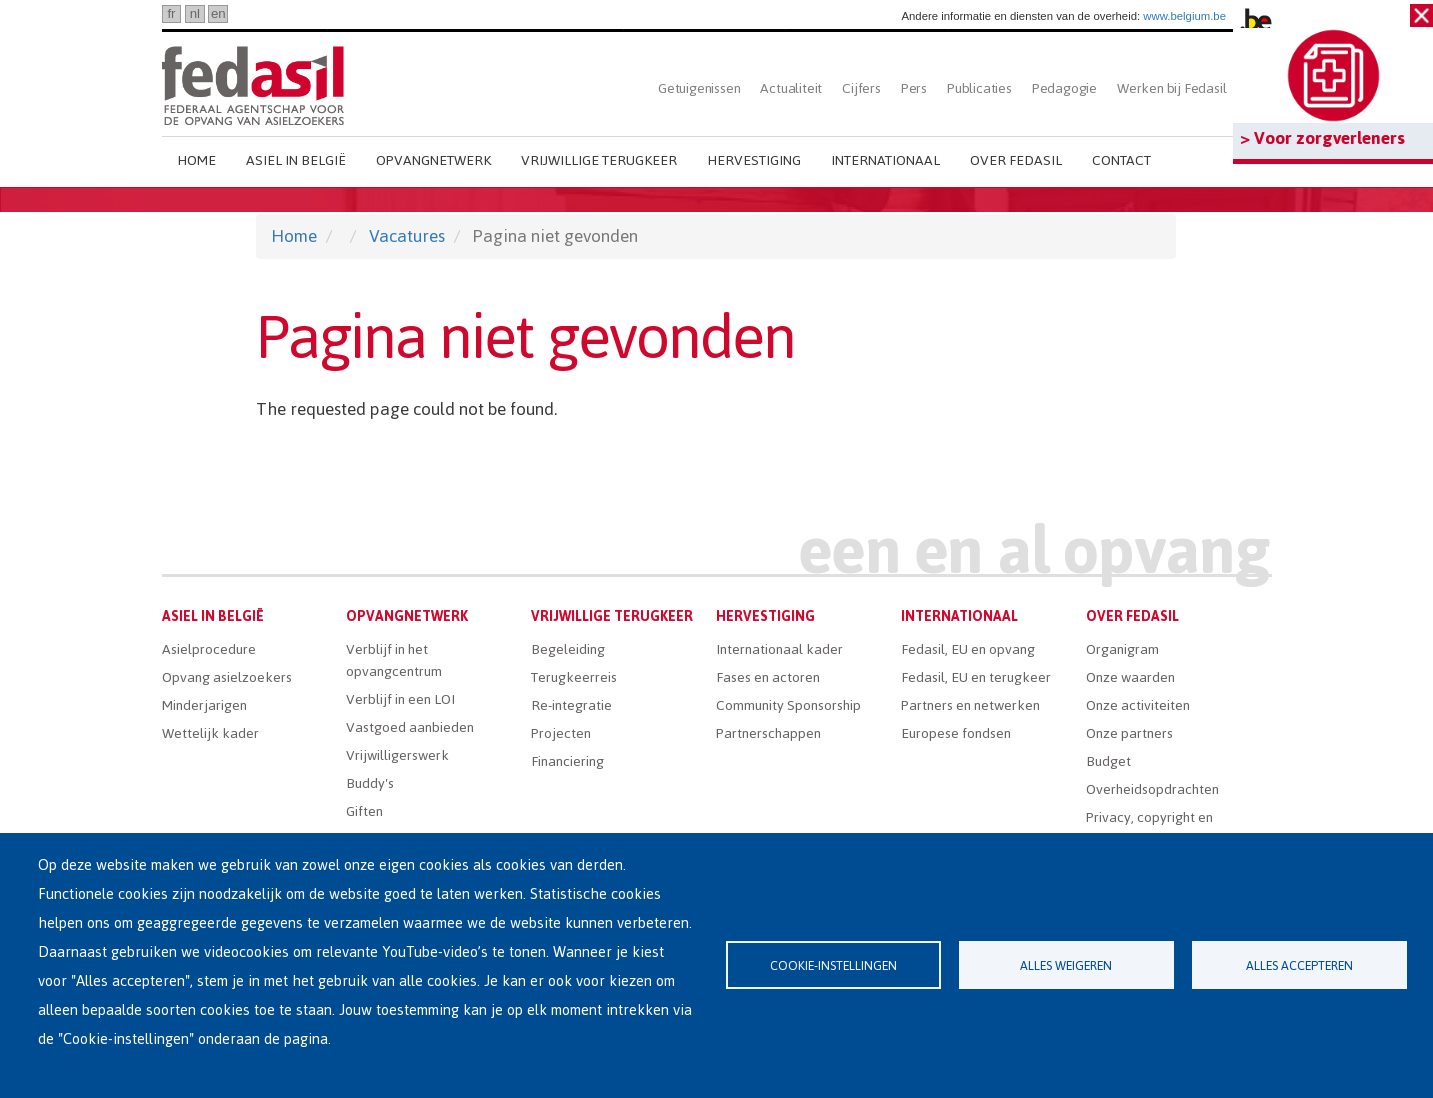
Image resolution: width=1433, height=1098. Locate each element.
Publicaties (979, 88)
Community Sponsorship (788, 705)
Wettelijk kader (210, 733)
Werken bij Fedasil (1171, 88)
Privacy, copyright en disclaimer (1149, 828)
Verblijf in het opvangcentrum (394, 660)
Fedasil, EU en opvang (968, 649)
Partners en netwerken (970, 705)
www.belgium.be (1184, 16)
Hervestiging (754, 160)
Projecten (561, 733)
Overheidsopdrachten (1152, 789)
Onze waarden (1130, 677)
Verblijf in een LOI (400, 699)
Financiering (567, 761)
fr (171, 13)
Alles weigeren (1066, 965)
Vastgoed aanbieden (410, 727)
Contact (1121, 160)
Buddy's (370, 783)
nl (195, 13)
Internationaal (885, 160)
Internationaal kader (779, 649)
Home (196, 160)
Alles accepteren (1299, 965)
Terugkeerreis (574, 677)
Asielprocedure (209, 649)
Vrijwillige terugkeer (599, 160)
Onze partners (1129, 733)
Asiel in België (296, 160)
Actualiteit (791, 88)
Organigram (1122, 649)
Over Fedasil (1016, 160)
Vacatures (407, 236)
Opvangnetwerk (433, 160)
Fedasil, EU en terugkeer (976, 677)
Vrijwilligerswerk (397, 755)
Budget (1108, 761)
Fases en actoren (768, 677)
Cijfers (861, 88)
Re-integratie (571, 705)
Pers (914, 88)
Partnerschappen (768, 733)
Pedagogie (1064, 88)
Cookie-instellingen (833, 965)
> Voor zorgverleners (1322, 138)
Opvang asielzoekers (227, 677)
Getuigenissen (699, 88)
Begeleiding (568, 649)
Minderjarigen (204, 705)
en (218, 13)
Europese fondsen (956, 733)
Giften (364, 811)
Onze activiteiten (1138, 705)
